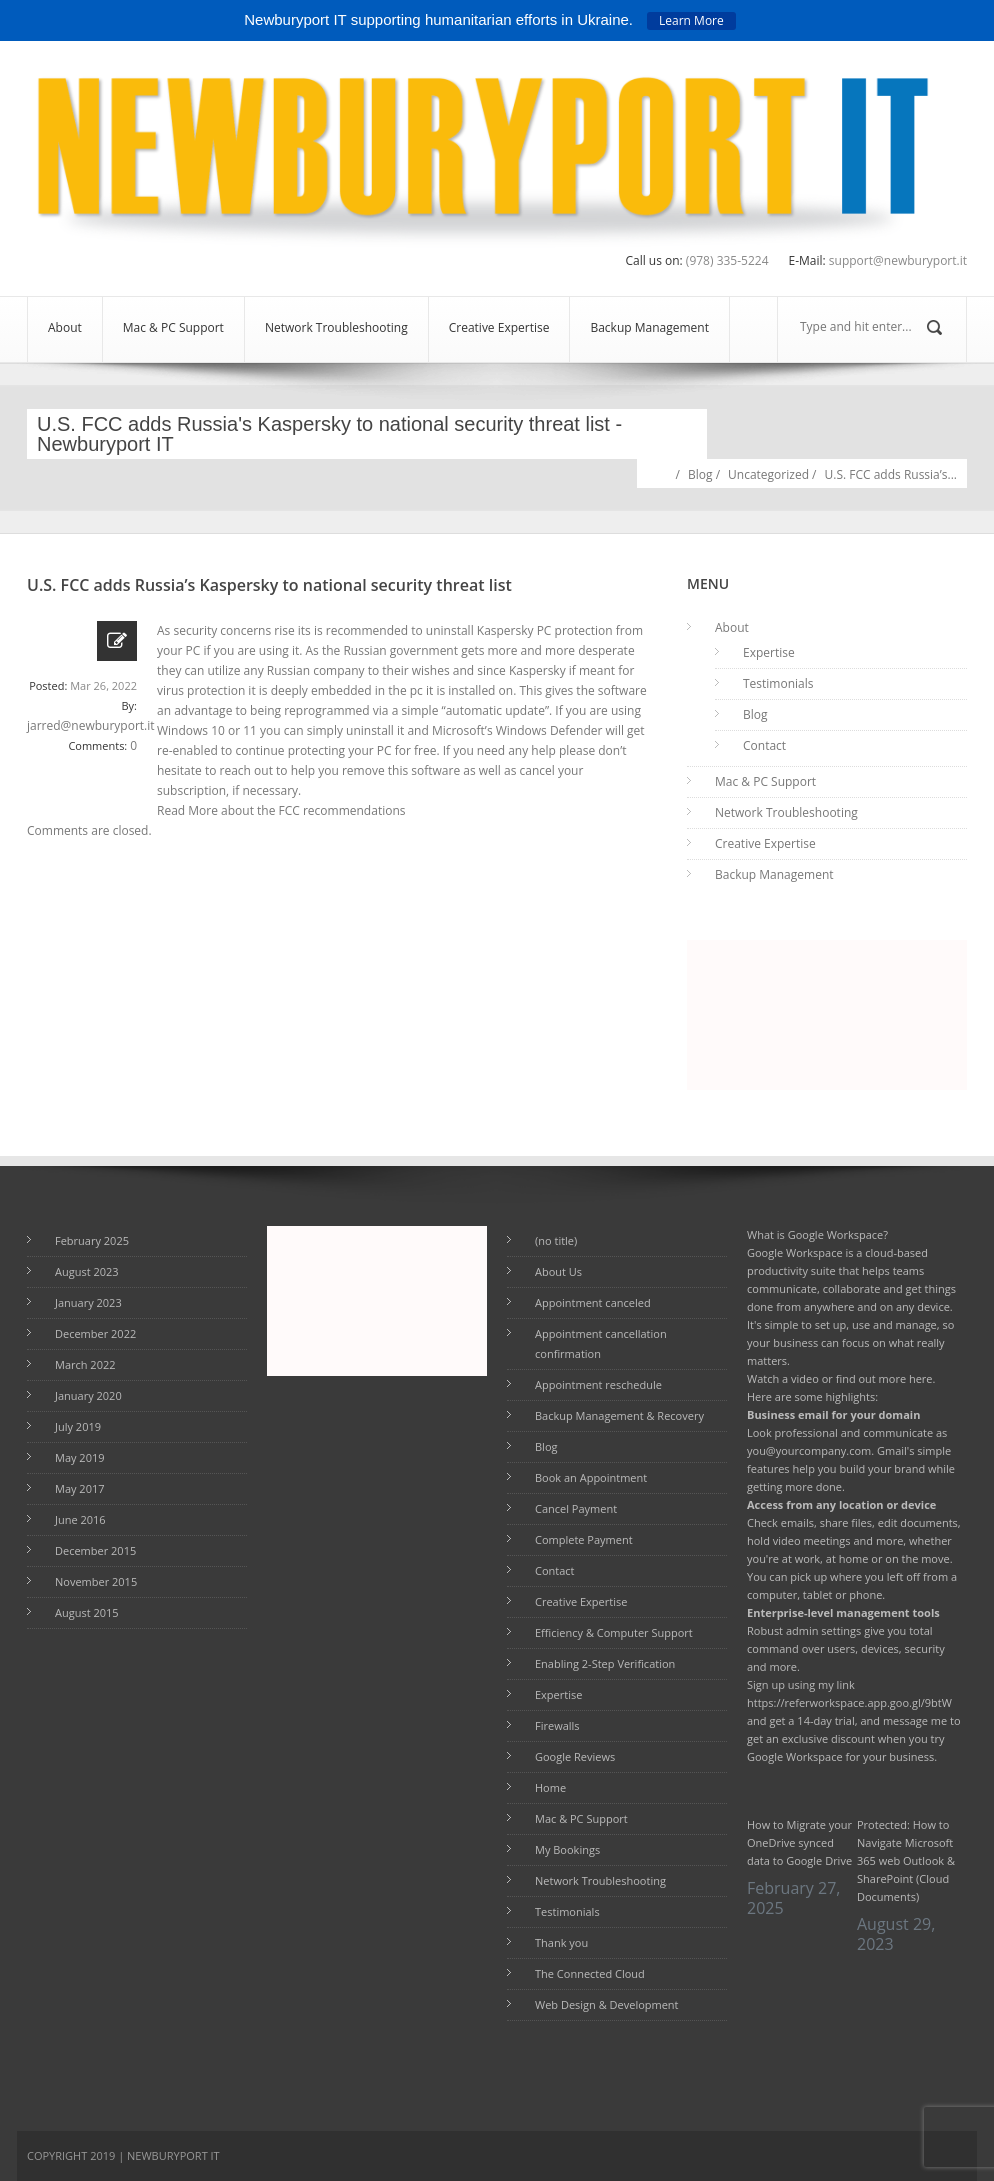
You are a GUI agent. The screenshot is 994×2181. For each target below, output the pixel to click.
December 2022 (95, 1333)
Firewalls (557, 1725)
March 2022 (85, 1364)
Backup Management (649, 327)
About (65, 327)
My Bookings (567, 1849)
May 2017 (80, 1488)
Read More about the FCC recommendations (281, 810)
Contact (764, 745)
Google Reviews (575, 1756)
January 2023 (88, 1302)
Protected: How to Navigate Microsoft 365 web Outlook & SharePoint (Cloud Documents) (906, 1860)
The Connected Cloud (590, 1973)
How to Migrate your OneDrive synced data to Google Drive (799, 1842)
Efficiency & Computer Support (614, 1632)
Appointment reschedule (598, 1384)
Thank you (561, 1942)
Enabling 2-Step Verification (605, 1663)
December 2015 (95, 1550)
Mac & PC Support (173, 327)
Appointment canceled (593, 1302)
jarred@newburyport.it (91, 725)
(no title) (556, 1240)
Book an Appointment (591, 1477)
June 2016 (80, 1519)
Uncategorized (768, 474)
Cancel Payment (576, 1508)
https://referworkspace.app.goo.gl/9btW (849, 1702)
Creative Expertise (499, 327)
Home (661, 472)
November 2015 (96, 1581)
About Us (558, 1271)
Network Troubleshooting (336, 327)
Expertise (769, 652)
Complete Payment (584, 1539)
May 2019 (80, 1457)
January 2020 (88, 1395)
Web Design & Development (607, 2004)
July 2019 (78, 1426)
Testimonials (778, 683)
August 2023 (87, 1271)
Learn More (691, 20)
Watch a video (783, 1378)
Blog (700, 474)
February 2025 (92, 1240)
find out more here (884, 1378)
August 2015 (87, 1612)
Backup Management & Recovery (619, 1415)
